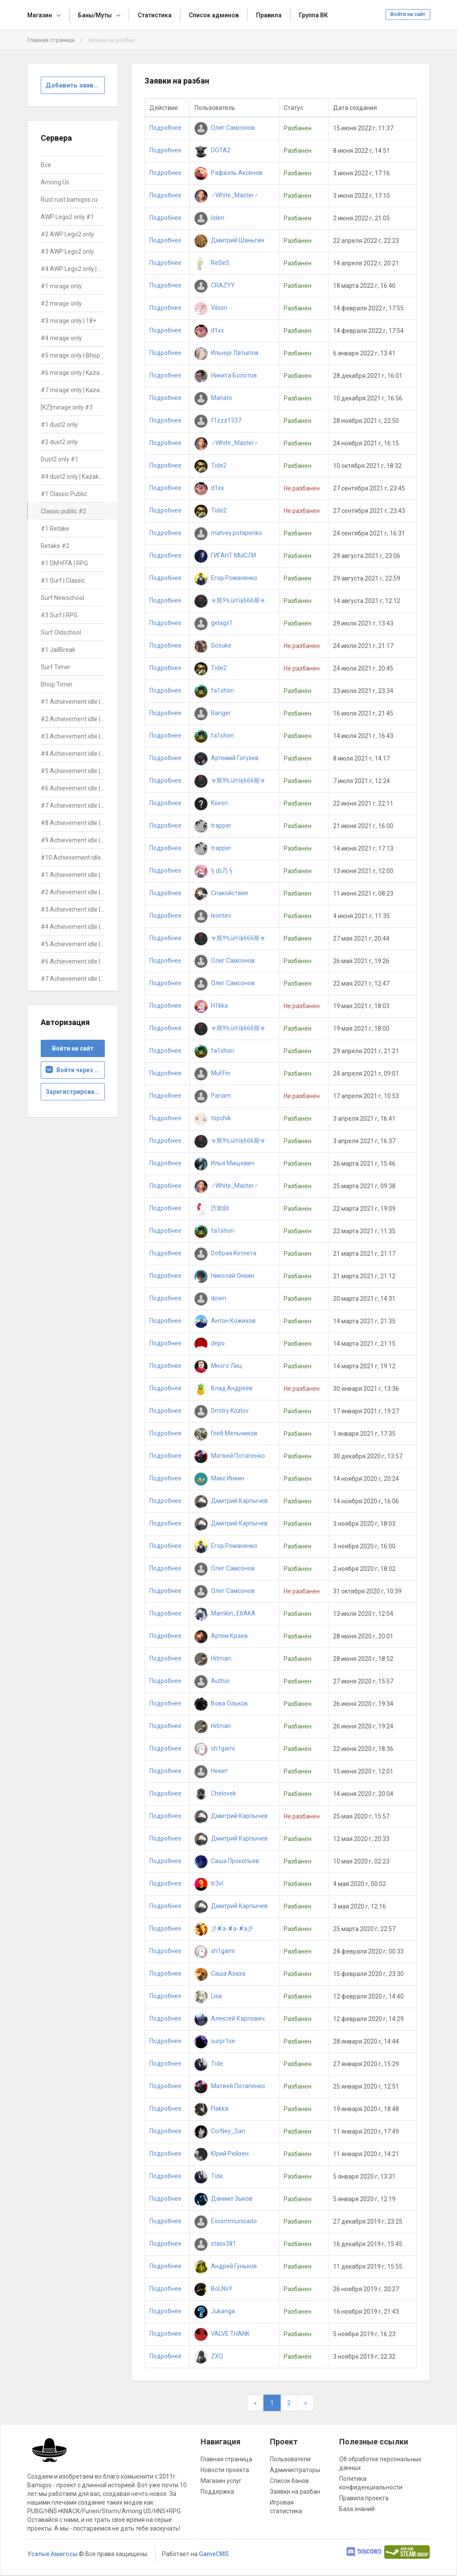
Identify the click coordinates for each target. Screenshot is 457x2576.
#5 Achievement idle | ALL (73, 770)
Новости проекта (225, 2469)
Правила (269, 15)
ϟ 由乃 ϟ (213, 870)
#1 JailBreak (58, 649)
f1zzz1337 (217, 420)
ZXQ (208, 2356)
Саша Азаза (219, 1973)
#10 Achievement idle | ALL (73, 857)
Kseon (211, 803)
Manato (213, 397)
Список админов (214, 15)
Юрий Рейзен (221, 2153)
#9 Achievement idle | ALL (73, 840)
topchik (212, 1118)
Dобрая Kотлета (225, 1253)
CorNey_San (219, 2131)
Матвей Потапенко (229, 1455)
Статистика (155, 15)
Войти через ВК (73, 1070)
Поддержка (217, 2491)
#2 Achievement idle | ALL (73, 719)
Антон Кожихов (225, 1320)
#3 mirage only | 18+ (68, 320)
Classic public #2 (63, 511)
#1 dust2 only (59, 424)
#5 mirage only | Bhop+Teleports (73, 355)
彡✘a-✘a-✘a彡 (223, 1928)
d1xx (209, 330)
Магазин (39, 15)
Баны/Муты (95, 15)
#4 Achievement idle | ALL (73, 753)
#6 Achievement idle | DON (73, 961)
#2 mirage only (61, 303)
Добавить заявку (72, 85)
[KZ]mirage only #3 (67, 407)
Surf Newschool (62, 597)
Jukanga (214, 2311)
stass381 (215, 2243)
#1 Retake (55, 528)
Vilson (210, 307)
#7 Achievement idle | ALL (73, 805)
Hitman (212, 1658)
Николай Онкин (224, 1275)
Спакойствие (221, 893)
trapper (212, 825)
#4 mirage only (61, 338)
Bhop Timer (57, 684)
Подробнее (165, 128)
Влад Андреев (223, 1388)
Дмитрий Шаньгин (229, 240)
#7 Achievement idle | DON (73, 978)
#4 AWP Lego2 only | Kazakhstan (73, 268)
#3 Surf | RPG (59, 615)
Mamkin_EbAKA (225, 1613)
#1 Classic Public (64, 493)
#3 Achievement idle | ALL (73, 736)
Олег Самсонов (224, 127)
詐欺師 (211, 1208)
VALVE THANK (222, 2333)
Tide (208, 2063)
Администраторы (295, 2469)
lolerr (209, 217)
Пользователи (290, 2459)
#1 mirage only (61, 286)
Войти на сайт (407, 14)
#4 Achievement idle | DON (73, 926)
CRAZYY (214, 285)
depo (209, 1343)
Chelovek (215, 1793)
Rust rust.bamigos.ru (69, 199)
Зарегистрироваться (75, 1091)
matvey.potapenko (228, 532)
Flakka (211, 2108)
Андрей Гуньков (225, 2266)
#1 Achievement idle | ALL (73, 701)
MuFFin (212, 1073)
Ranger (212, 712)
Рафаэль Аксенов (228, 172)
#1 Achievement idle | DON (73, 874)
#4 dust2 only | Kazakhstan (73, 476)
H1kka (211, 1005)
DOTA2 (212, 150)
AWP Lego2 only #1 (67, 216)
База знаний (357, 2508)
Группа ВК (313, 15)
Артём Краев (221, 1635)
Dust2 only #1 (59, 459)
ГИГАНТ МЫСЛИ (225, 555)
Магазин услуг (221, 2480)
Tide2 (210, 465)
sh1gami (214, 1748)
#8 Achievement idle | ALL (73, 822)
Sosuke (212, 645)
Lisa (208, 1995)
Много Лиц (218, 1365)
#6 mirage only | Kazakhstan (73, 372)
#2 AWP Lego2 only (67, 234)
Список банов (289, 2480)
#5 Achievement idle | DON (73, 944)
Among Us (55, 182)
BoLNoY (213, 2288)
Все (46, 164)
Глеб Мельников (225, 1433)
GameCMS (214, 2553)
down (210, 1298)
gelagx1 (213, 622)
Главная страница (51, 40)
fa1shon (214, 690)
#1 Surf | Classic (63, 580)
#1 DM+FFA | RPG (64, 563)
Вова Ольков (221, 1703)
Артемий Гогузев (226, 757)
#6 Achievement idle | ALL (73, 788)
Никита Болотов (225, 375)
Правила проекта (364, 2498)
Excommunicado (225, 2221)
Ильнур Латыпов (226, 352)
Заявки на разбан (295, 2491)
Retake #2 (55, 545)
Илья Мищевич (224, 1163)
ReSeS (212, 262)
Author (212, 1680)
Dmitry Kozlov (221, 1410)
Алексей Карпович (229, 2018)
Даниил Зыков (223, 2198)
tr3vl (208, 1883)
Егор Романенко (225, 577)
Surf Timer (56, 667)
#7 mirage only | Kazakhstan (73, 390)
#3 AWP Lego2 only (67, 251)
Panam (212, 1095)
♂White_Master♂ (226, 195)
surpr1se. (215, 2041)
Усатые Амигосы (52, 2553)
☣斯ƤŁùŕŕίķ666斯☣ (230, 600)
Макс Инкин (219, 1478)
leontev (212, 915)
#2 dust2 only (59, 441)
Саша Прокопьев (226, 1860)
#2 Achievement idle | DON (73, 892)
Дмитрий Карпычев (231, 1500)
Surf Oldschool (61, 632)
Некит (211, 1770)
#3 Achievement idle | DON (73, 909)
